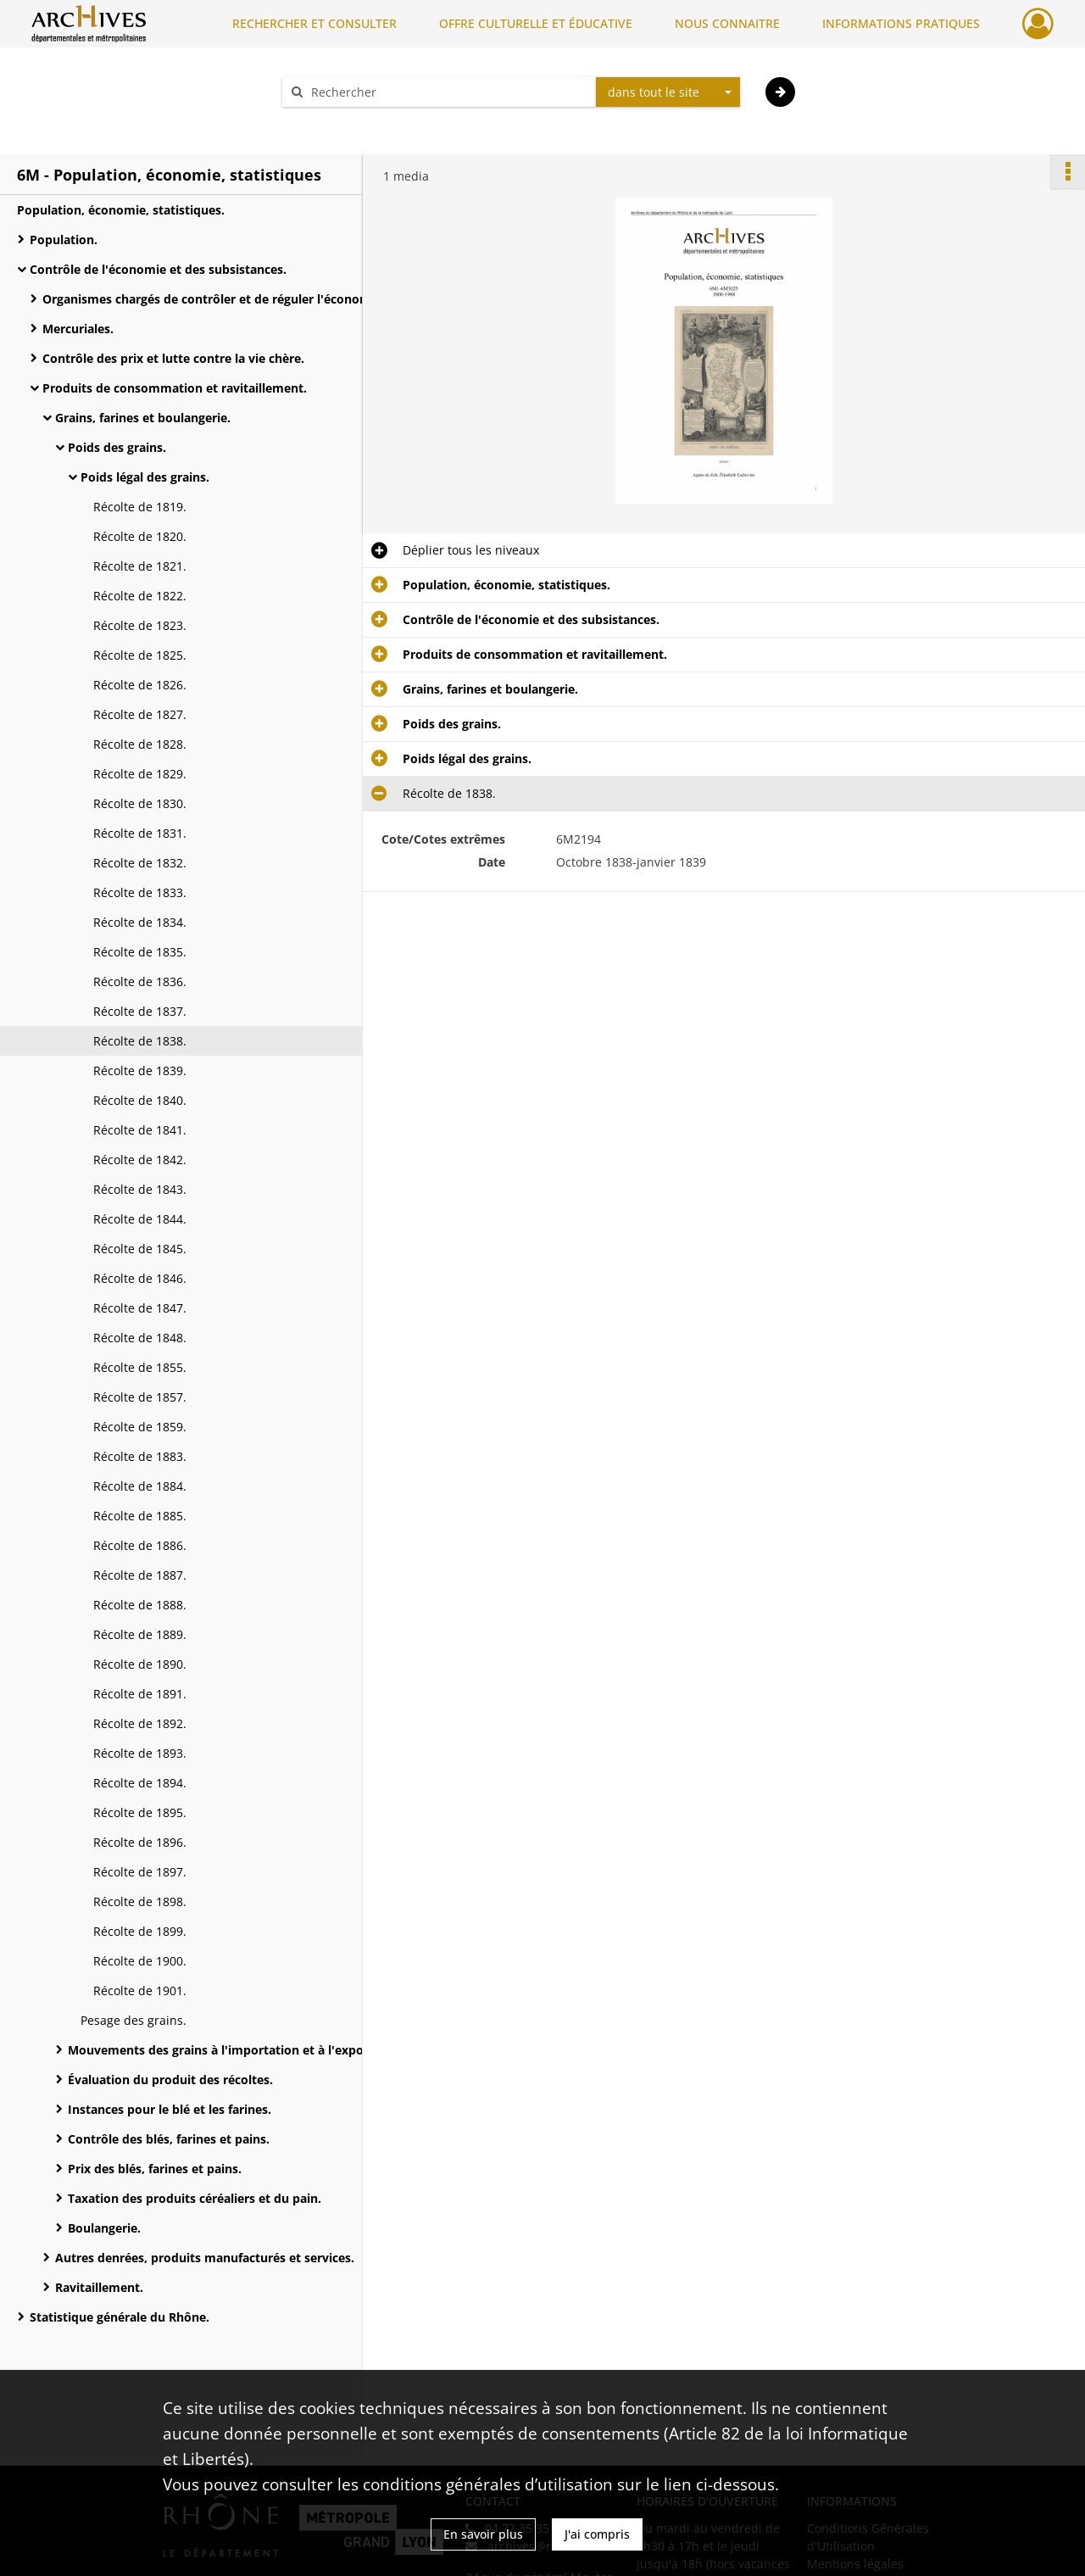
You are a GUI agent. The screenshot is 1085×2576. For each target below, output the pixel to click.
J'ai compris (597, 2534)
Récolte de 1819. (139, 507)
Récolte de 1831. (139, 833)
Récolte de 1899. (139, 1931)
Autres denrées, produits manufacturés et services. (204, 2258)
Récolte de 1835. (139, 952)
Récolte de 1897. (139, 1872)
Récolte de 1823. (139, 625)
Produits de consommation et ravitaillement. (174, 388)
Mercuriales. (78, 329)
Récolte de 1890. (139, 1664)
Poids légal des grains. (145, 477)
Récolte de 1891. (139, 1694)
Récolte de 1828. (139, 744)
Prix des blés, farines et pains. (155, 2169)
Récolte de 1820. (139, 536)
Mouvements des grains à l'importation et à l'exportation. (237, 2050)
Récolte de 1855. (139, 1367)
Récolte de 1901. (139, 1990)
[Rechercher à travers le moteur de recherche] (447, 92)
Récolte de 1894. (139, 1783)
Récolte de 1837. (139, 1011)
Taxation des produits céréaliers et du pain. (194, 2198)
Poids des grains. (117, 447)
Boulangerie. (104, 2228)
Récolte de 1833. (139, 892)
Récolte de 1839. (139, 1070)
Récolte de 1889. (139, 1634)
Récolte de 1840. (139, 1100)
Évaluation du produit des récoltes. (170, 2079)
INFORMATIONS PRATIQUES (901, 23)
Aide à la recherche (347, 121)
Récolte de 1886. (139, 1545)
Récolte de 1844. (139, 1219)
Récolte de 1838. (139, 1041)
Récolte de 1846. (139, 1278)
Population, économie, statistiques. (121, 210)
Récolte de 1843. (139, 1189)
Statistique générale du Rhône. (119, 2317)
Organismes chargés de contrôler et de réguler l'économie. (211, 299)
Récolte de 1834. (139, 922)
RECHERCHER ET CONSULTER (314, 23)
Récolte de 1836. (139, 981)
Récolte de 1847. (139, 1308)
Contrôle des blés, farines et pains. (169, 2139)
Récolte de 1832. (139, 863)
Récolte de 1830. (139, 803)
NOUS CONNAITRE (727, 23)
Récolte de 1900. (139, 1961)
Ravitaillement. (99, 2287)
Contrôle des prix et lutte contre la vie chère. (173, 358)
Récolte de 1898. (139, 1901)
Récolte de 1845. (139, 1249)
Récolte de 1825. (139, 655)
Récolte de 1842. (139, 1159)
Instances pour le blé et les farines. (169, 2109)
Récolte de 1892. (139, 1723)
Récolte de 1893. (139, 1753)
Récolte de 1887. (139, 1575)
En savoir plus (483, 2534)
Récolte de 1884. (139, 1486)
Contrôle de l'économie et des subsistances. (158, 269)
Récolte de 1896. (139, 1842)
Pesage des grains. (133, 2020)
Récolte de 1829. (139, 774)
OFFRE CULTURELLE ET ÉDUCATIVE (535, 23)
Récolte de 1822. (139, 596)
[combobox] (668, 92)
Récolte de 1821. (139, 566)
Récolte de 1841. (139, 1130)
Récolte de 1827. (139, 714)
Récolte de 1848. (139, 1338)
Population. (63, 239)
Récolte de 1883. (139, 1456)
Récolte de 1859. (139, 1427)
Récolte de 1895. (139, 1812)
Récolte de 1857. (139, 1397)
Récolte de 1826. (139, 685)
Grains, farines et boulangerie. (143, 418)
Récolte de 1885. (139, 1516)
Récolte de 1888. (139, 1605)
